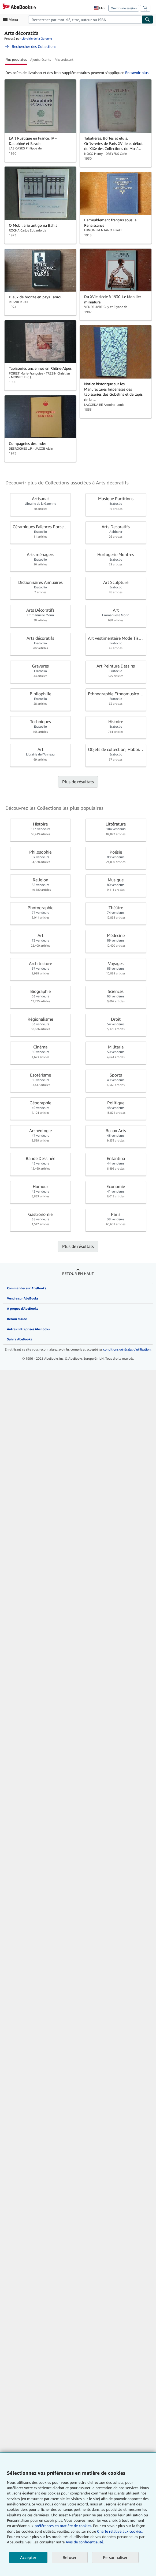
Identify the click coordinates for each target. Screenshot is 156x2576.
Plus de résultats (78, 781)
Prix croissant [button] (63, 59)
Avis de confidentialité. (85, 2542)
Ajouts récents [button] (40, 59)
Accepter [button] (28, 2557)
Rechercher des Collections (30, 46)
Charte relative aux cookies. (120, 2531)
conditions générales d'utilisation (127, 1349)
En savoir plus (136, 72)
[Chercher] (147, 20)
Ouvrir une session (124, 8)
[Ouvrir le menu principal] (11, 20)
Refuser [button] (70, 2557)
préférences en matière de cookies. (63, 2525)
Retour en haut (78, 1273)
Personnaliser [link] (115, 2557)
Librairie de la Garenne (36, 38)
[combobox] (85, 20)
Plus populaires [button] (16, 59)
